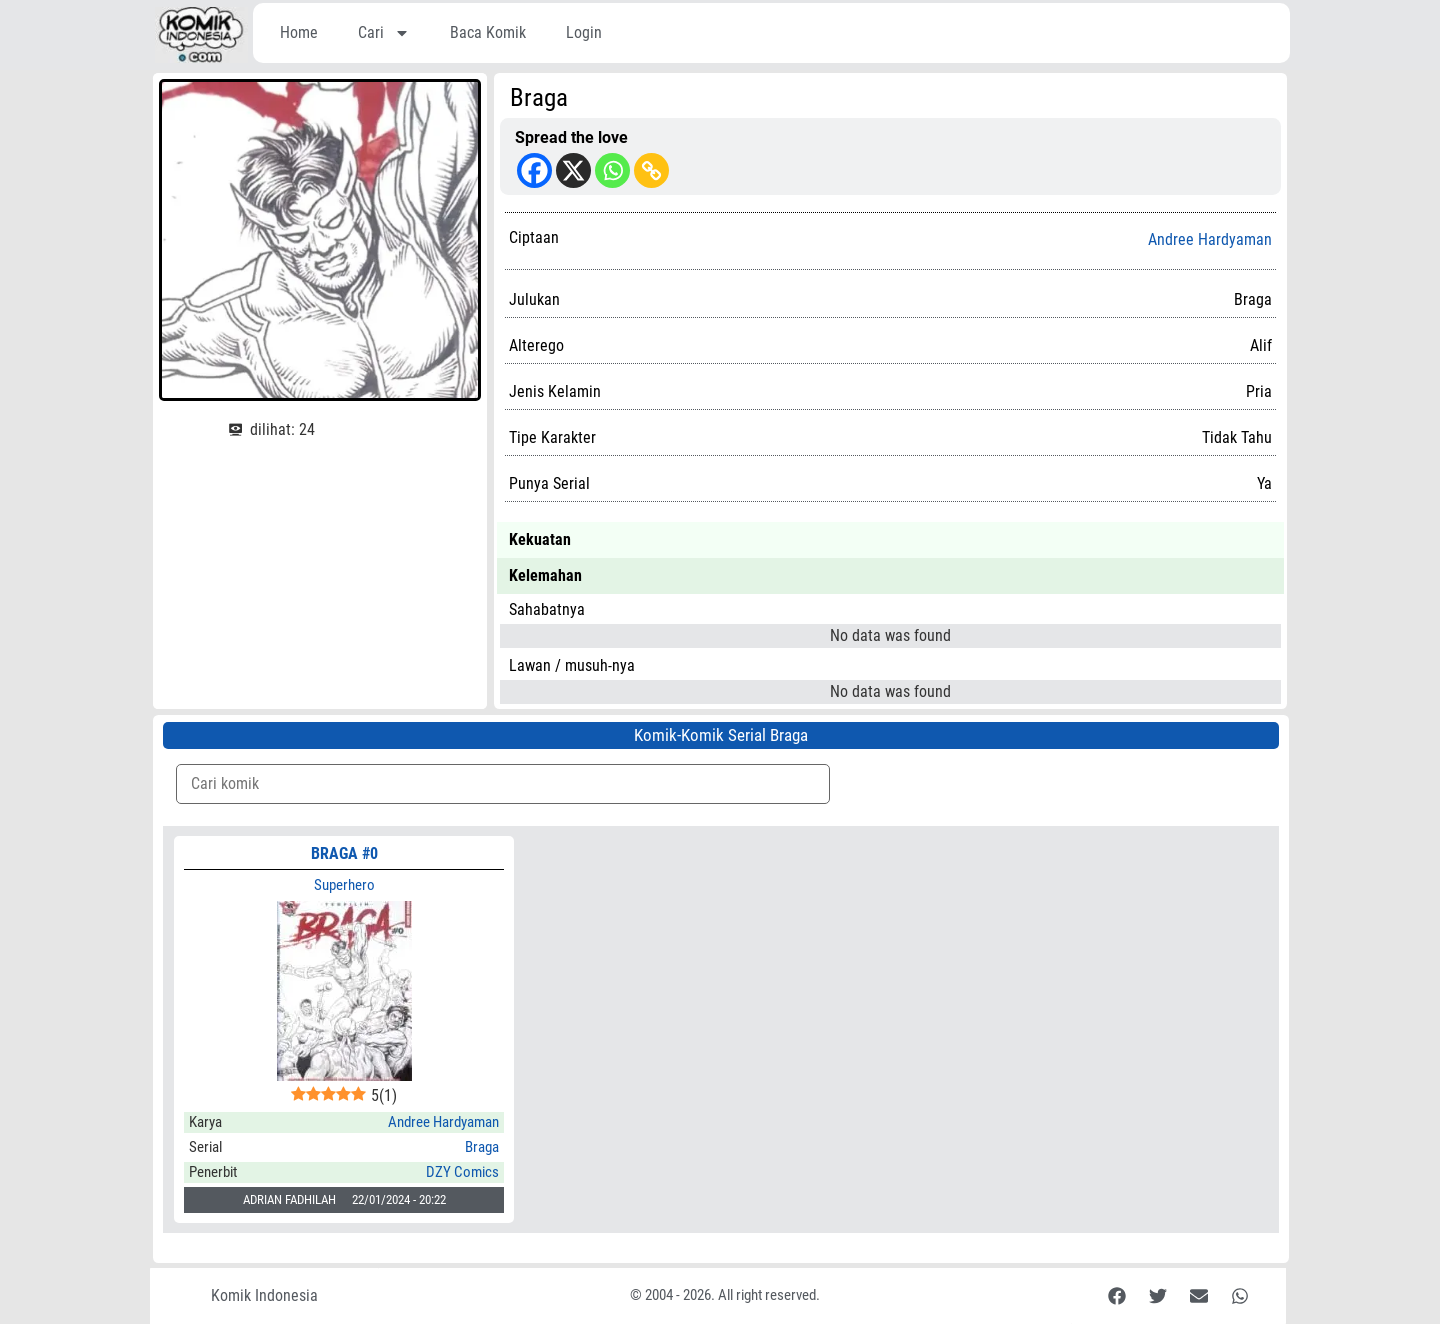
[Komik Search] (503, 784)
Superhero (344, 885)
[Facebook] (534, 170)
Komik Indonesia (264, 1295)
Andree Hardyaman (1210, 240)
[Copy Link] (651, 170)
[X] (573, 170)
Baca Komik (488, 32)
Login (584, 32)
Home (299, 32)
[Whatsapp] (612, 170)
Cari (384, 33)
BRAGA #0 (344, 853)
